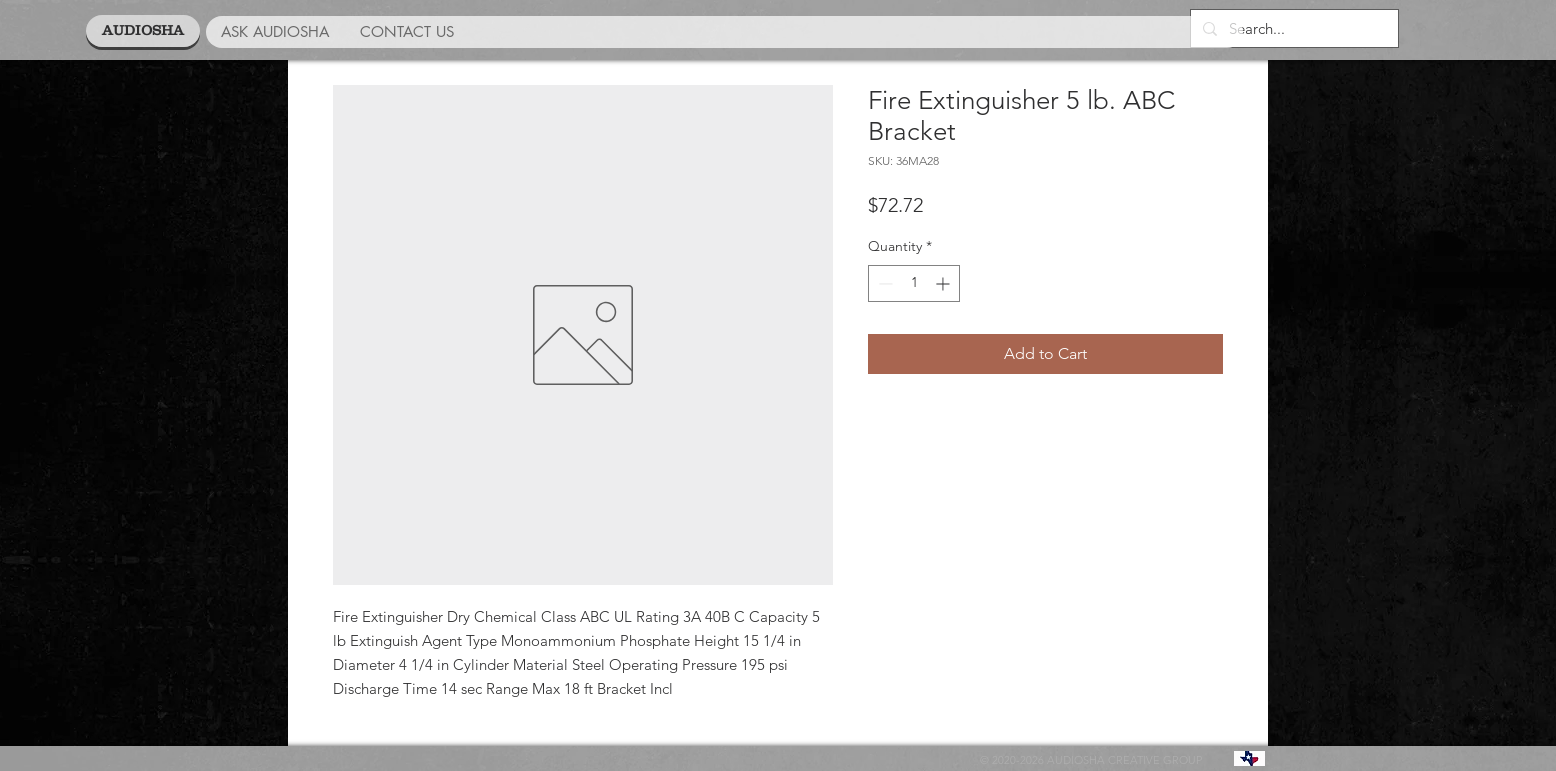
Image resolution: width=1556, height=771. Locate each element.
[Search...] (1292, 28)
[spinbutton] (914, 283)
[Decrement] (883, 283)
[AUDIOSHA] (143, 31)
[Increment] (944, 283)
